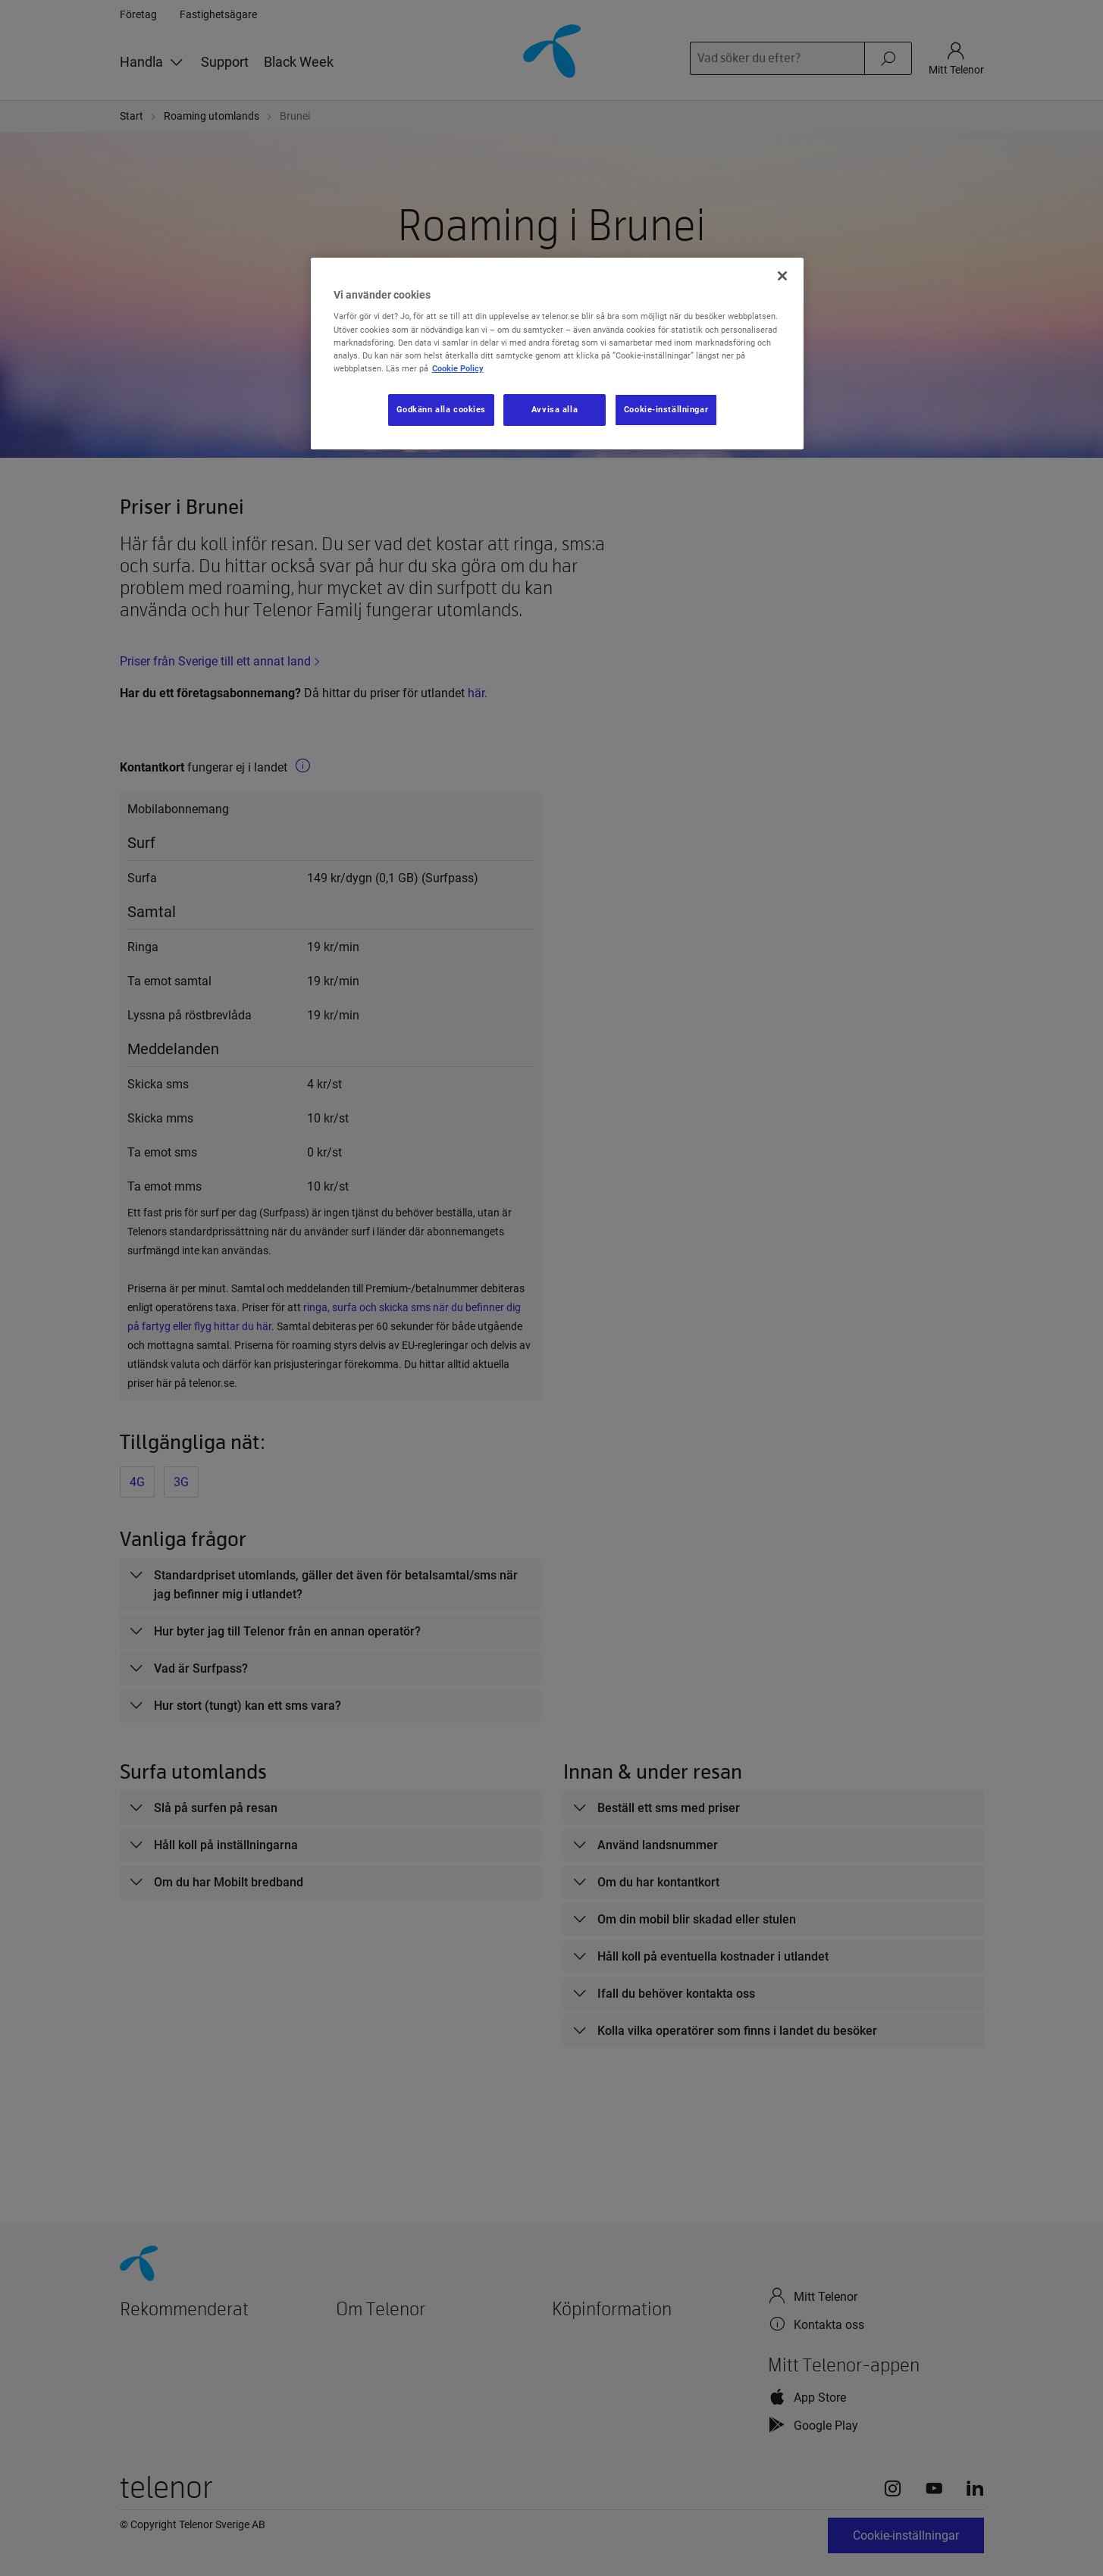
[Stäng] (782, 276)
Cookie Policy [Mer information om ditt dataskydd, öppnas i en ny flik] (458, 368)
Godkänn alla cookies (441, 409)
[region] (557, 353)
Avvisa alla (554, 409)
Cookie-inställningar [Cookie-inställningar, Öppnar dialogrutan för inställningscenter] (666, 409)
